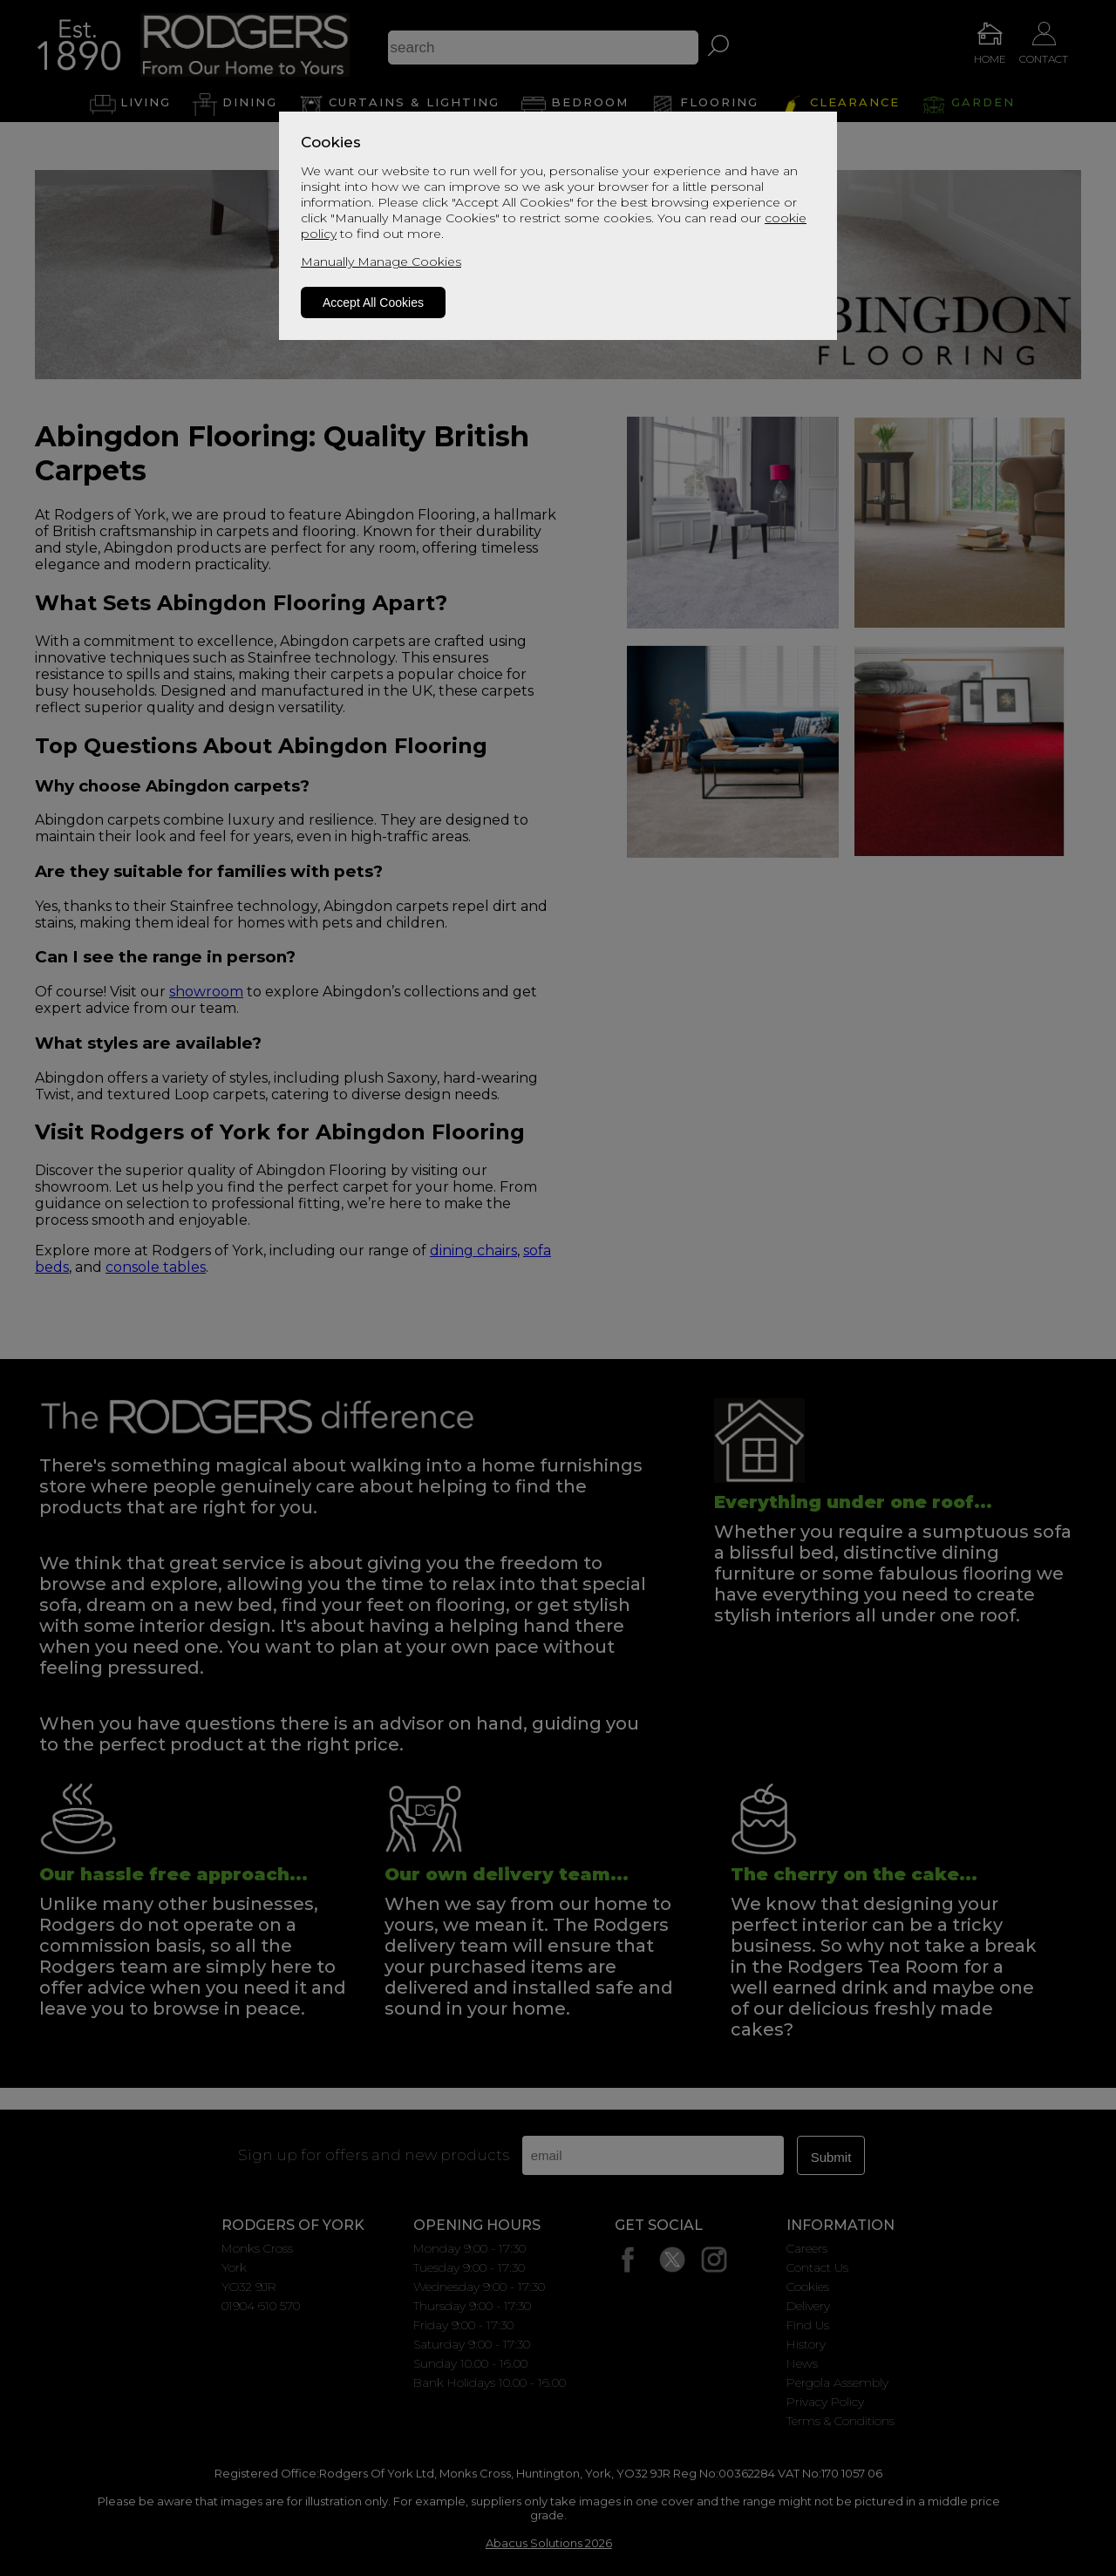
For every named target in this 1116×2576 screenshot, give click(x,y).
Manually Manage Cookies (381, 261)
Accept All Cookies (373, 302)
